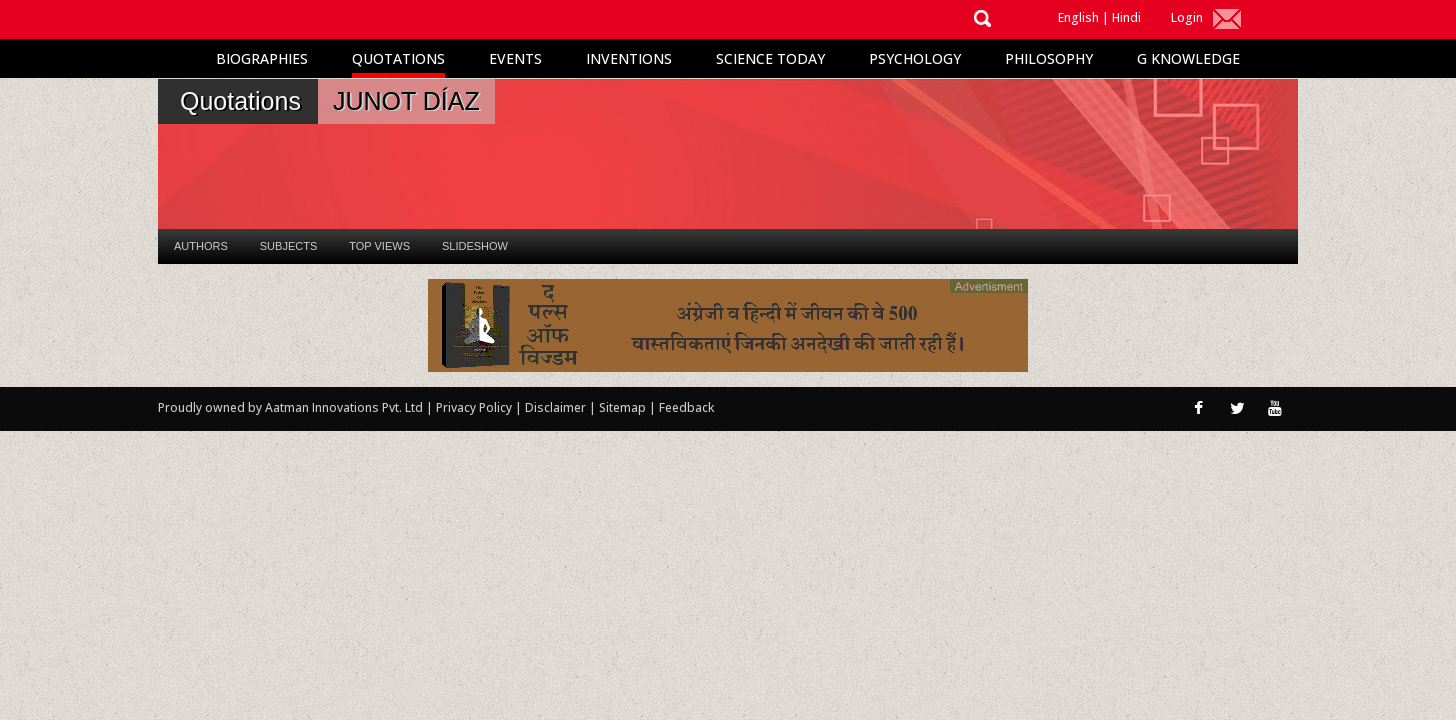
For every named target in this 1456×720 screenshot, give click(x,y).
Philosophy (1049, 58)
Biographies (262, 58)
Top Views (379, 246)
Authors (201, 246)
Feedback (686, 407)
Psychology (915, 58)
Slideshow (475, 246)
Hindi (1126, 17)
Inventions (629, 58)
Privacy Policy (475, 407)
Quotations (398, 58)
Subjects (288, 246)
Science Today (770, 58)
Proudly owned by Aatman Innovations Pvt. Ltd (290, 407)
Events (515, 58)
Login (1187, 17)
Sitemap (624, 407)
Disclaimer (555, 407)
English (1078, 17)
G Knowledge (1188, 58)
